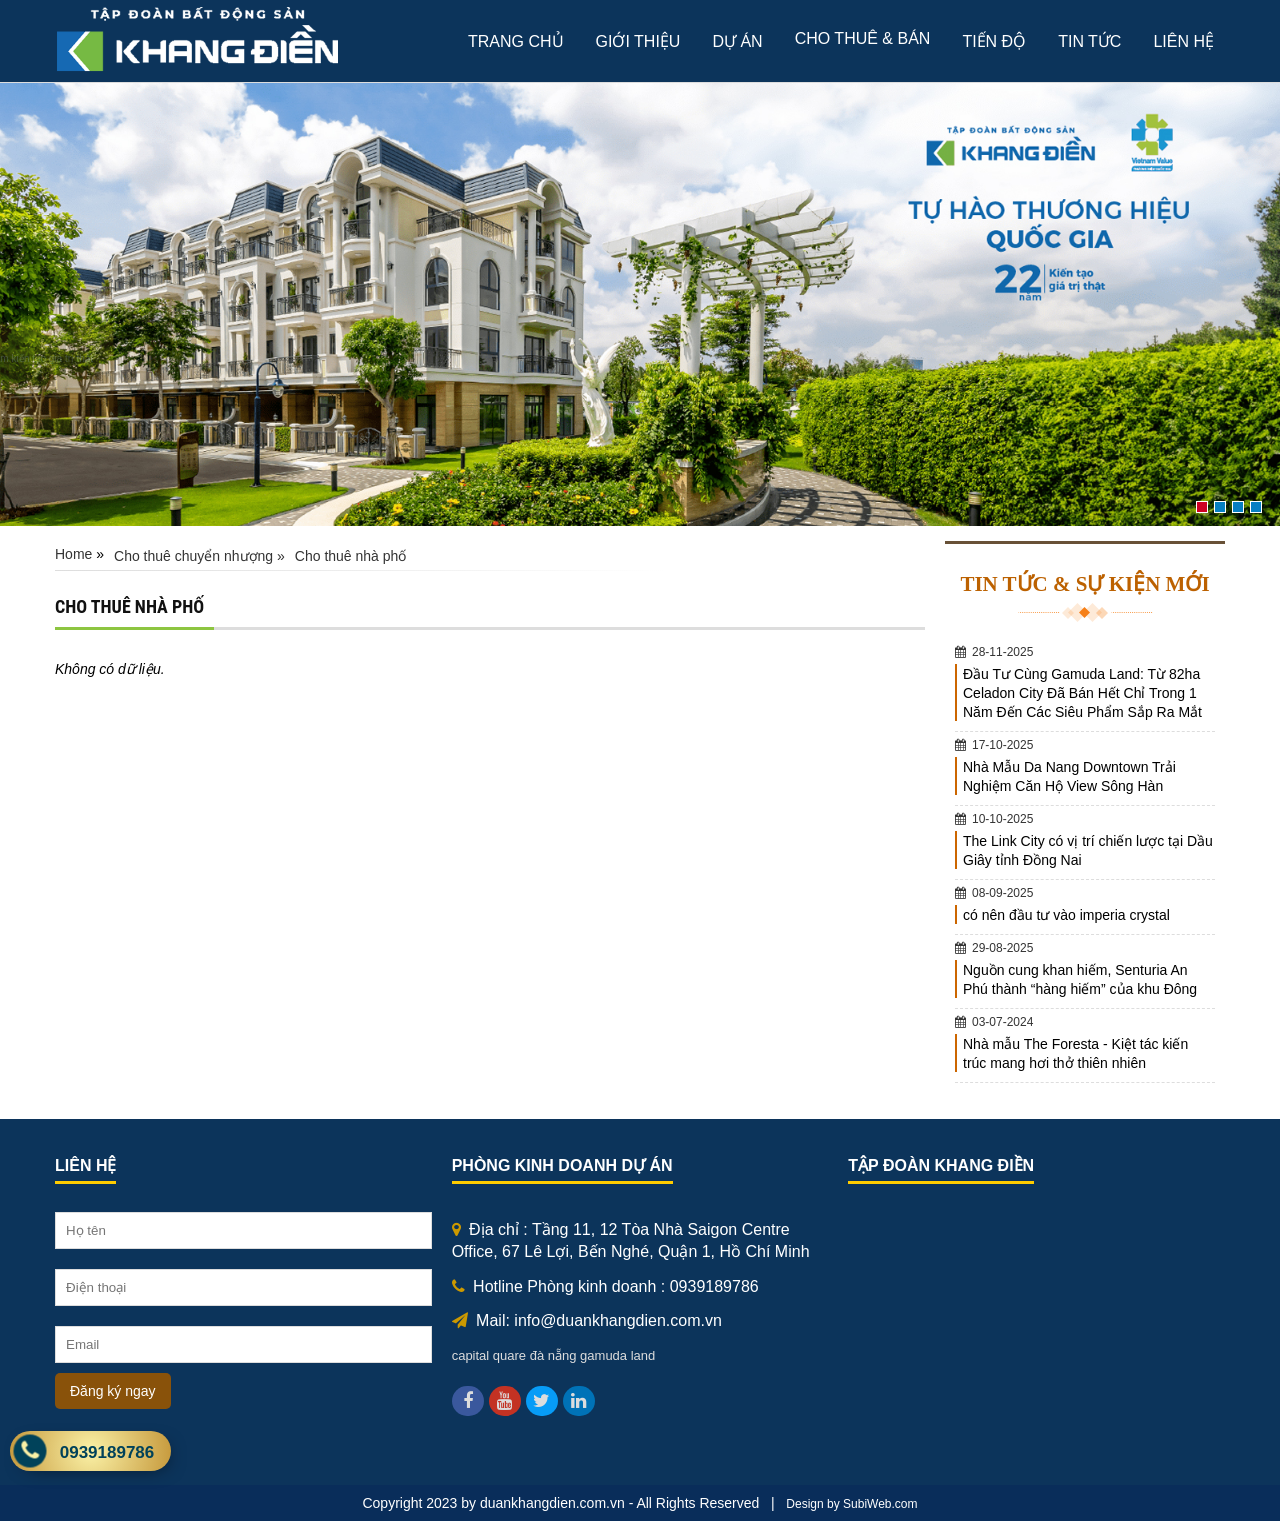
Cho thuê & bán (863, 38)
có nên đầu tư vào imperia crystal (1066, 915)
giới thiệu (638, 41)
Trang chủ (516, 41)
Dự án (737, 41)
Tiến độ (994, 41)
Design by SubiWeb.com (851, 1504)
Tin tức (1089, 41)
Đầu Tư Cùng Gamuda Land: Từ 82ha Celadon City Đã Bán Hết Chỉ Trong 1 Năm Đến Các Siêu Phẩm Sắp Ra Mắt (1082, 693)
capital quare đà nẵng (514, 1355)
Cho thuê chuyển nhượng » (199, 556)
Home (73, 554)
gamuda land (617, 1355)
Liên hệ (1183, 41)
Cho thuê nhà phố (351, 556)
